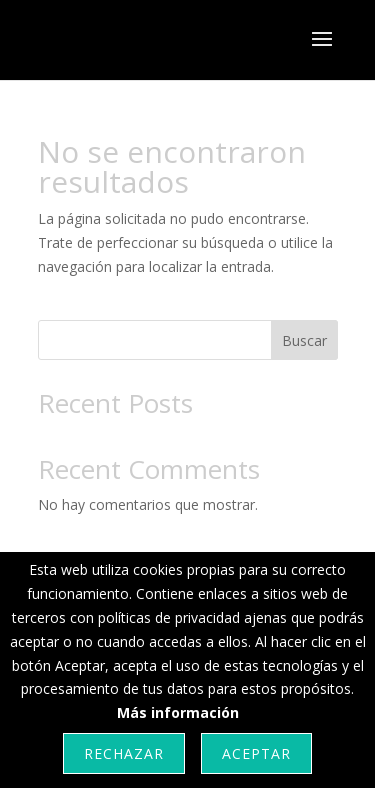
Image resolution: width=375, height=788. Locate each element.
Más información (178, 712)
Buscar (304, 340)
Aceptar (256, 753)
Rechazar (124, 753)
